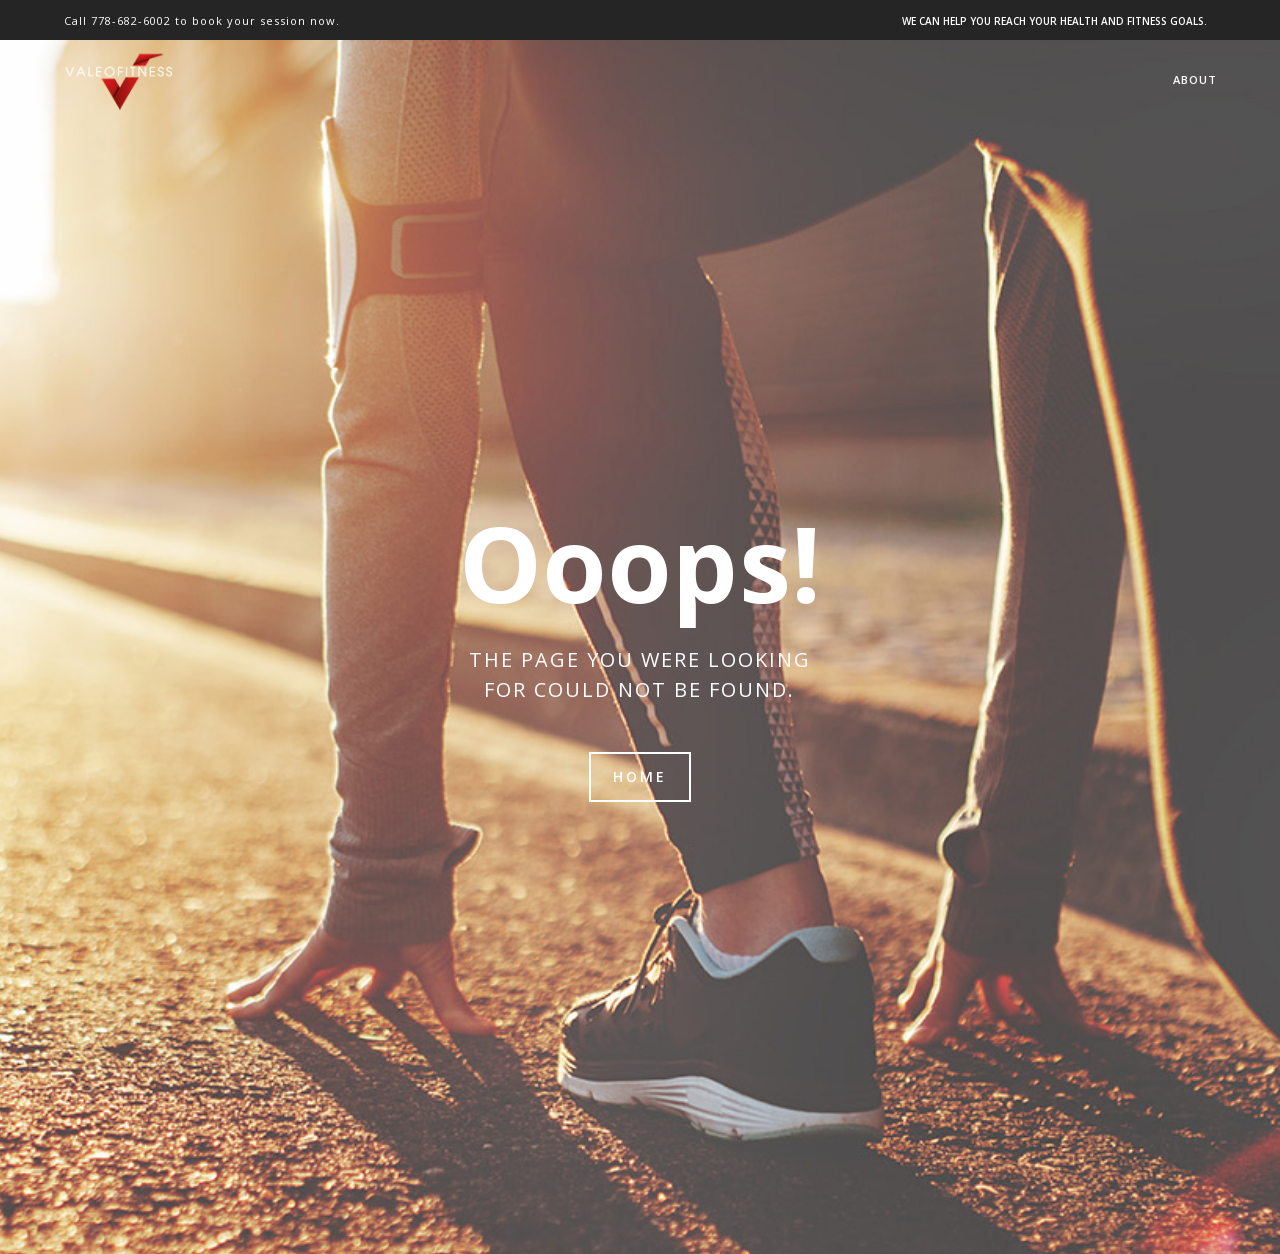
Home (640, 776)
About (1195, 79)
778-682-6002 (131, 20)
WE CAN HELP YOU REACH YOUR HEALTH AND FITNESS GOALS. (1054, 21)
